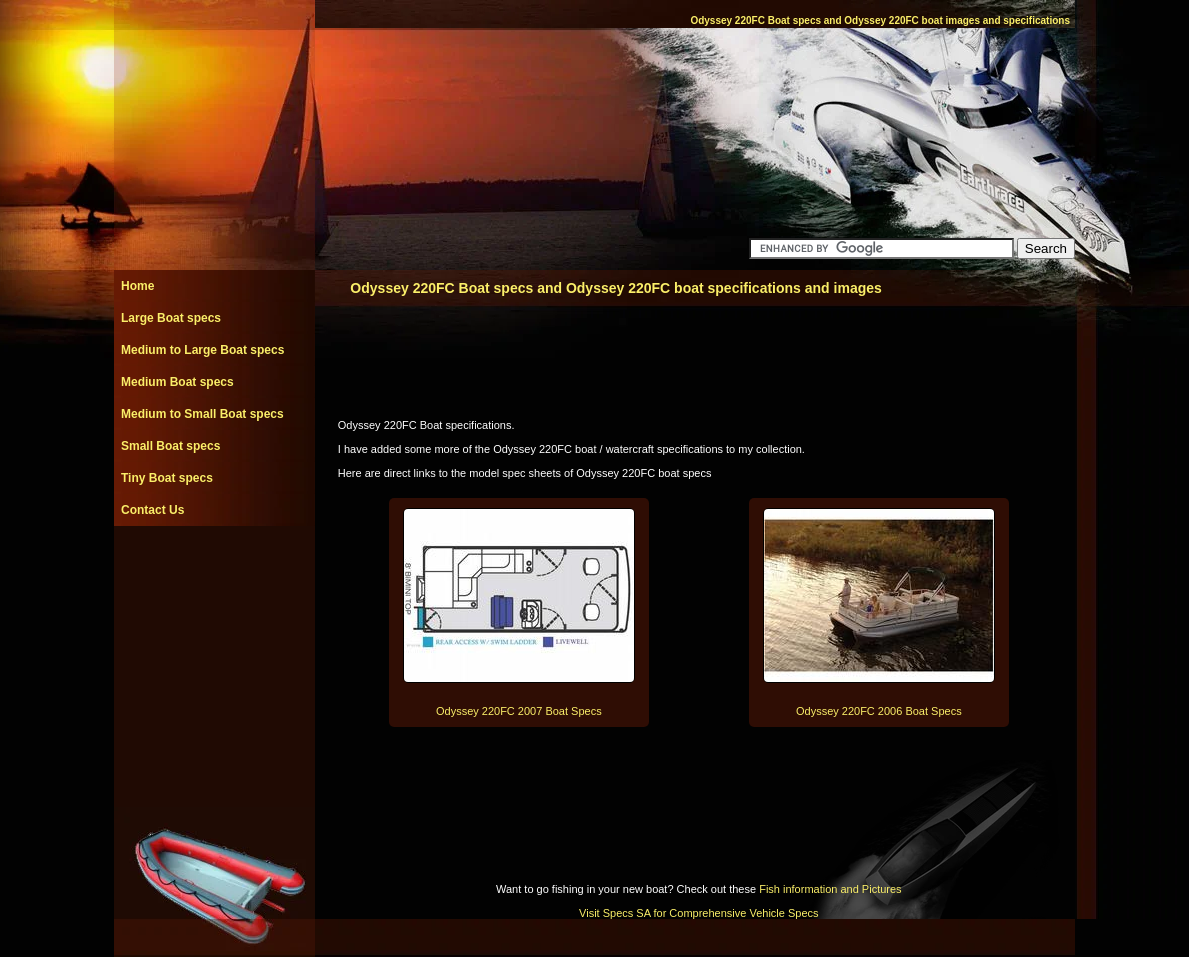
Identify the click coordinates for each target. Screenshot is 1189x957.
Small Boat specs (170, 446)
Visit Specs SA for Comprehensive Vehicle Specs (698, 913)
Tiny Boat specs (167, 478)
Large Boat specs (171, 318)
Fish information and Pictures (830, 889)
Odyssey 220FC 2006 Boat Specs (879, 711)
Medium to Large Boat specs (202, 350)
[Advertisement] (214, 571)
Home (137, 286)
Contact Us (152, 510)
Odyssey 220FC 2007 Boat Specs (519, 711)
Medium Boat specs (177, 382)
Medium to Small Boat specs (202, 414)
